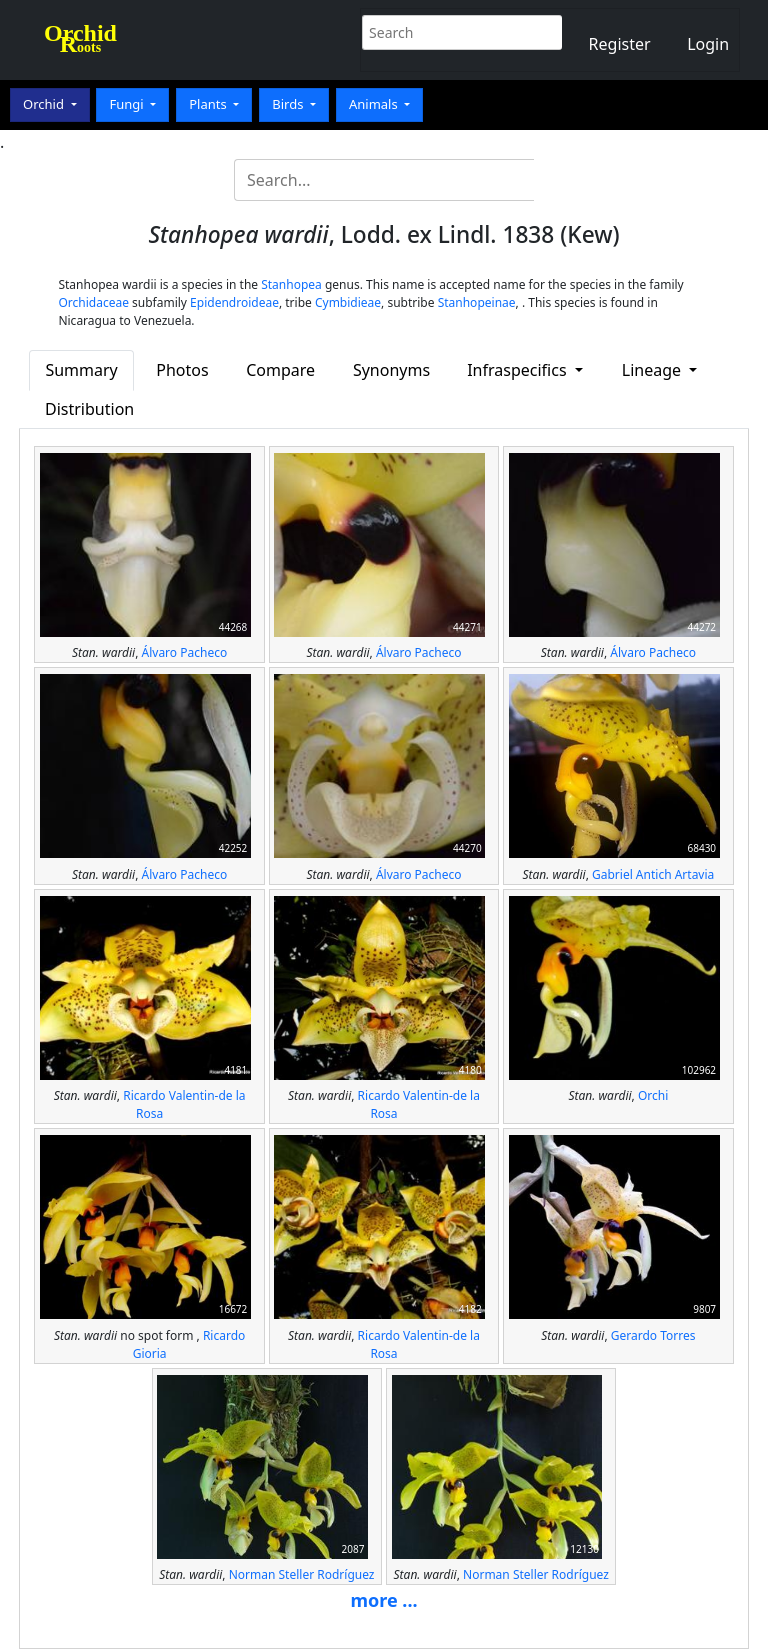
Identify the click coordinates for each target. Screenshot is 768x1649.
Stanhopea (291, 284)
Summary (81, 370)
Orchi (653, 1095)
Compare (280, 370)
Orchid (45, 104)
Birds (289, 104)
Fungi (128, 104)
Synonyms (391, 370)
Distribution (89, 409)
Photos (182, 370)
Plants (209, 104)
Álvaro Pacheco (185, 652)
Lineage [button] (653, 370)
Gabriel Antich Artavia (653, 874)
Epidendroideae (234, 302)
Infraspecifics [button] (519, 370)
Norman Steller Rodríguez (302, 1574)
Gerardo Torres (653, 1335)
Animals (375, 104)
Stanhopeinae (477, 302)
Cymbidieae (348, 302)
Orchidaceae (93, 302)
